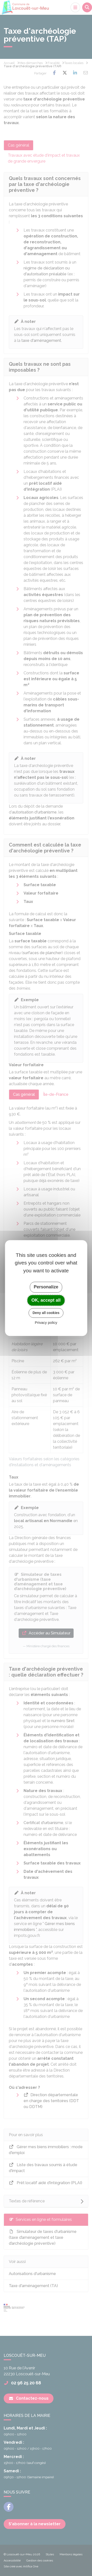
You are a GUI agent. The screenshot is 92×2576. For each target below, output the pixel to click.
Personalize (46, 1286)
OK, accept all (46, 1300)
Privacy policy (46, 1322)
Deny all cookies (46, 1313)
